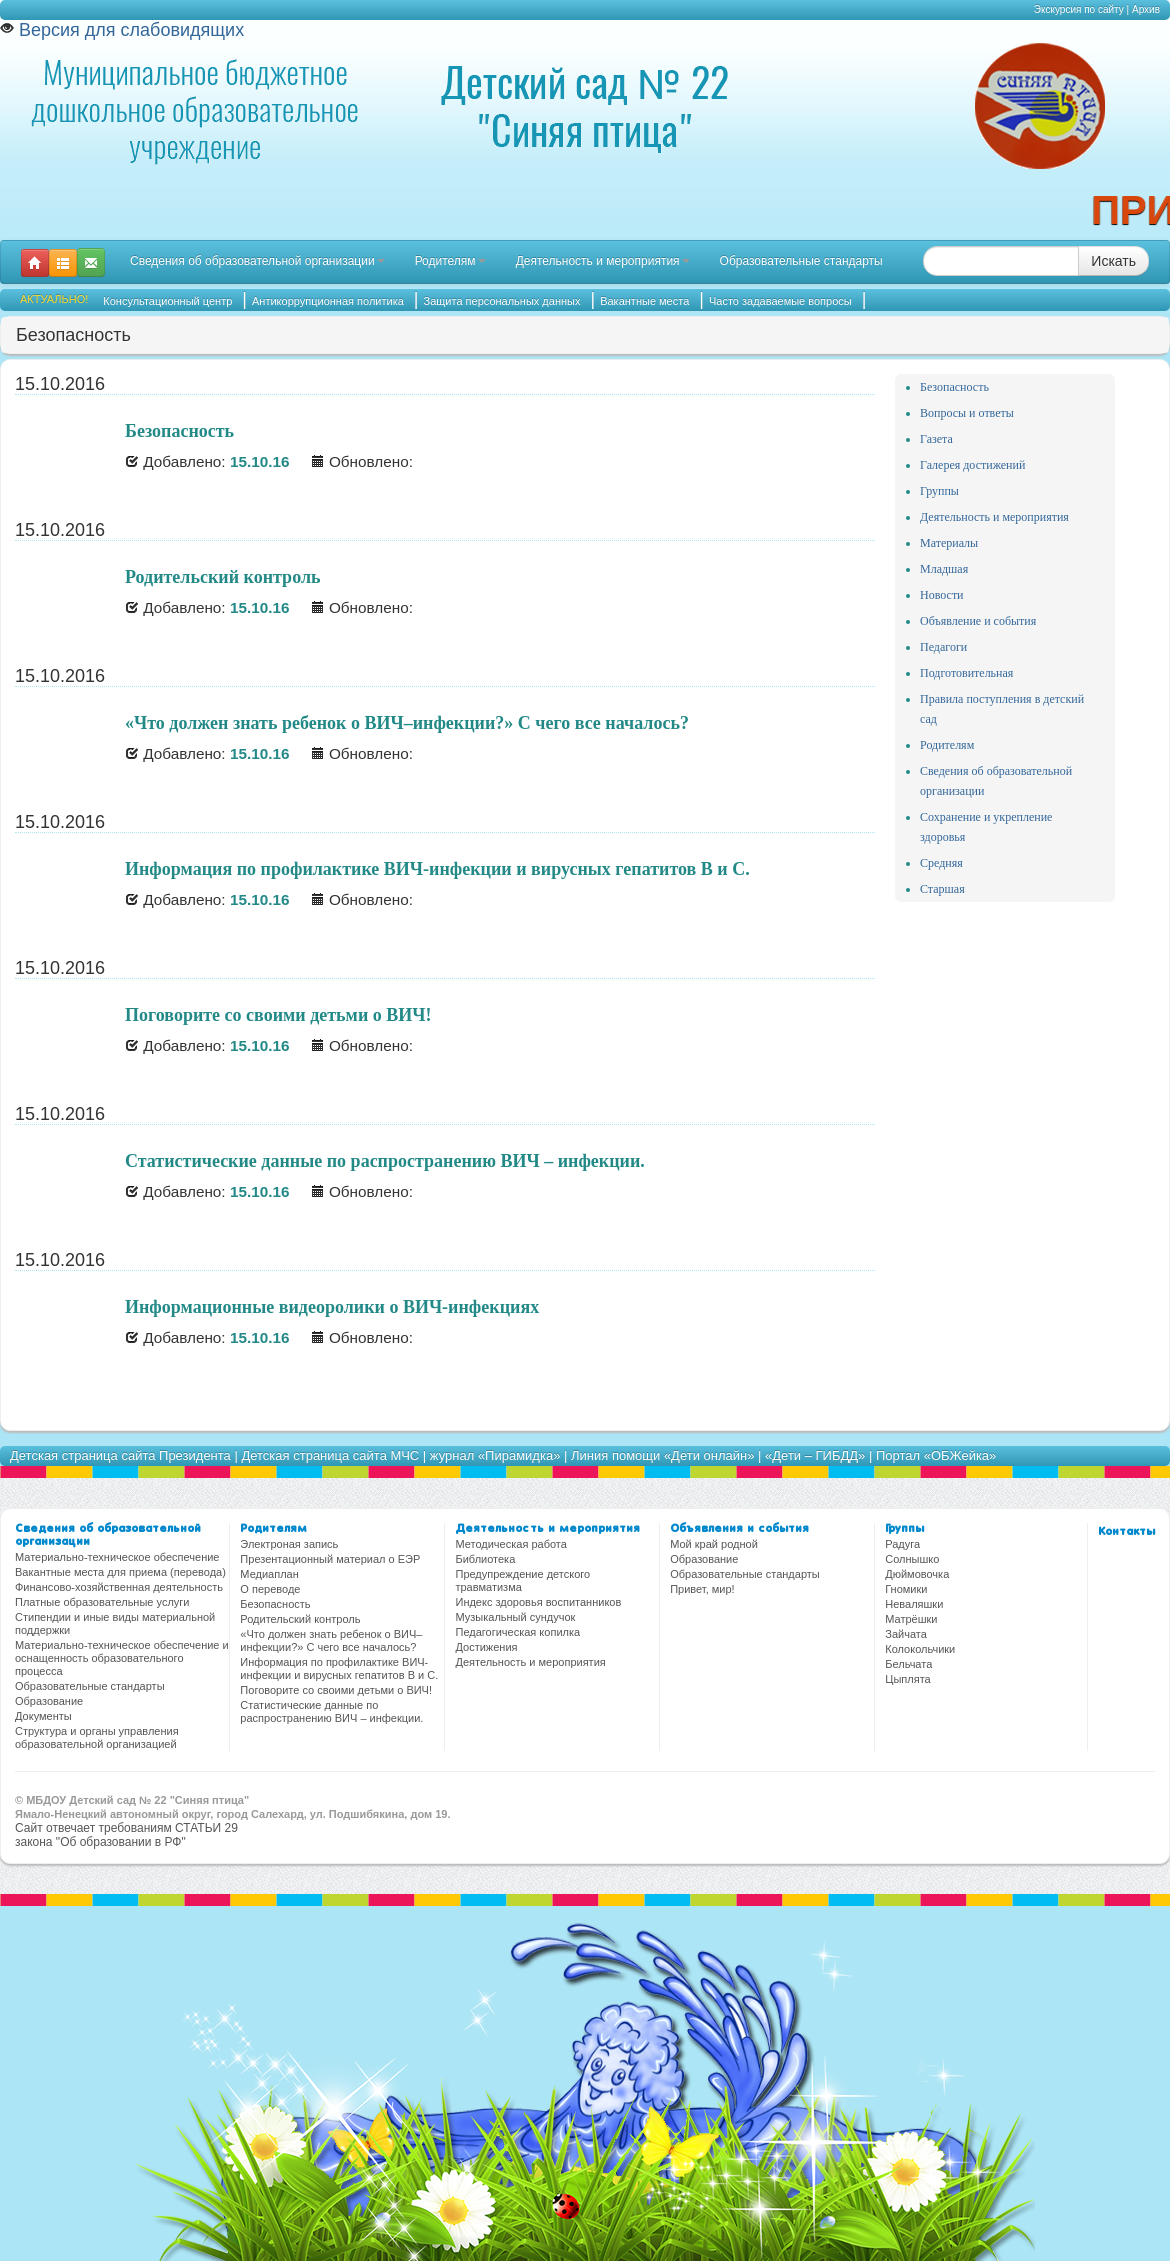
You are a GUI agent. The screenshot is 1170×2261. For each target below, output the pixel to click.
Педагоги (943, 647)
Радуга (902, 1544)
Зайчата (906, 1634)
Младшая (944, 569)
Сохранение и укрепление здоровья (986, 827)
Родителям (450, 261)
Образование (49, 1701)
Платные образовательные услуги (102, 1602)
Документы (43, 1716)
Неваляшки (914, 1604)
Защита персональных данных (502, 301)
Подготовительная (966, 673)
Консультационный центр (167, 301)
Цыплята (907, 1679)
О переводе (270, 1589)
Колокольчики (920, 1649)
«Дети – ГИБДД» (815, 1455)
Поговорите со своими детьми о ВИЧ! (336, 1690)
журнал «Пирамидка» (495, 1455)
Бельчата (908, 1664)
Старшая (942, 889)
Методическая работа (510, 1544)
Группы (939, 491)
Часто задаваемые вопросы (780, 301)
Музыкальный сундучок (515, 1617)
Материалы (949, 543)
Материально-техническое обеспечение (117, 1557)
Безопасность (954, 387)
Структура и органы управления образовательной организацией (97, 1737)
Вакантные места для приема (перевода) (120, 1572)
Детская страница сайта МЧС (330, 1455)
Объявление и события (978, 621)
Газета (936, 439)
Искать (1113, 261)
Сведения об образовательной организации (257, 261)
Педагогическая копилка (517, 1632)
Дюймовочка (917, 1574)
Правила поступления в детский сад (1002, 709)
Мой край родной (714, 1544)
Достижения (486, 1647)
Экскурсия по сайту (1079, 9)
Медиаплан (269, 1574)
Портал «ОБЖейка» (936, 1455)
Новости (942, 595)
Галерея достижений (972, 465)
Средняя (941, 863)
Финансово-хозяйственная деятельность (119, 1587)
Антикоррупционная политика (328, 301)
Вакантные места (644, 301)
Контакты (1126, 1532)
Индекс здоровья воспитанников (538, 1602)
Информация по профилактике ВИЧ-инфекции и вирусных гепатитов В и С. (339, 1668)
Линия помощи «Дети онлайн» (662, 1455)
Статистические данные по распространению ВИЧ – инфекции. (331, 1711)
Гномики (906, 1589)
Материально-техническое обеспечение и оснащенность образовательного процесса (122, 1658)
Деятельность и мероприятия (603, 261)
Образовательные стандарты (801, 261)
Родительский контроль (300, 1619)
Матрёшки (911, 1619)
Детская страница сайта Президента (120, 1455)
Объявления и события (739, 1529)
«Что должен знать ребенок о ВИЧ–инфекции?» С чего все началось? (331, 1640)
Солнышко (912, 1559)
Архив (1146, 9)
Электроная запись (289, 1544)
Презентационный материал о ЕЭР (330, 1559)
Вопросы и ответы (967, 413)
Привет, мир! (702, 1589)
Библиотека (485, 1559)
